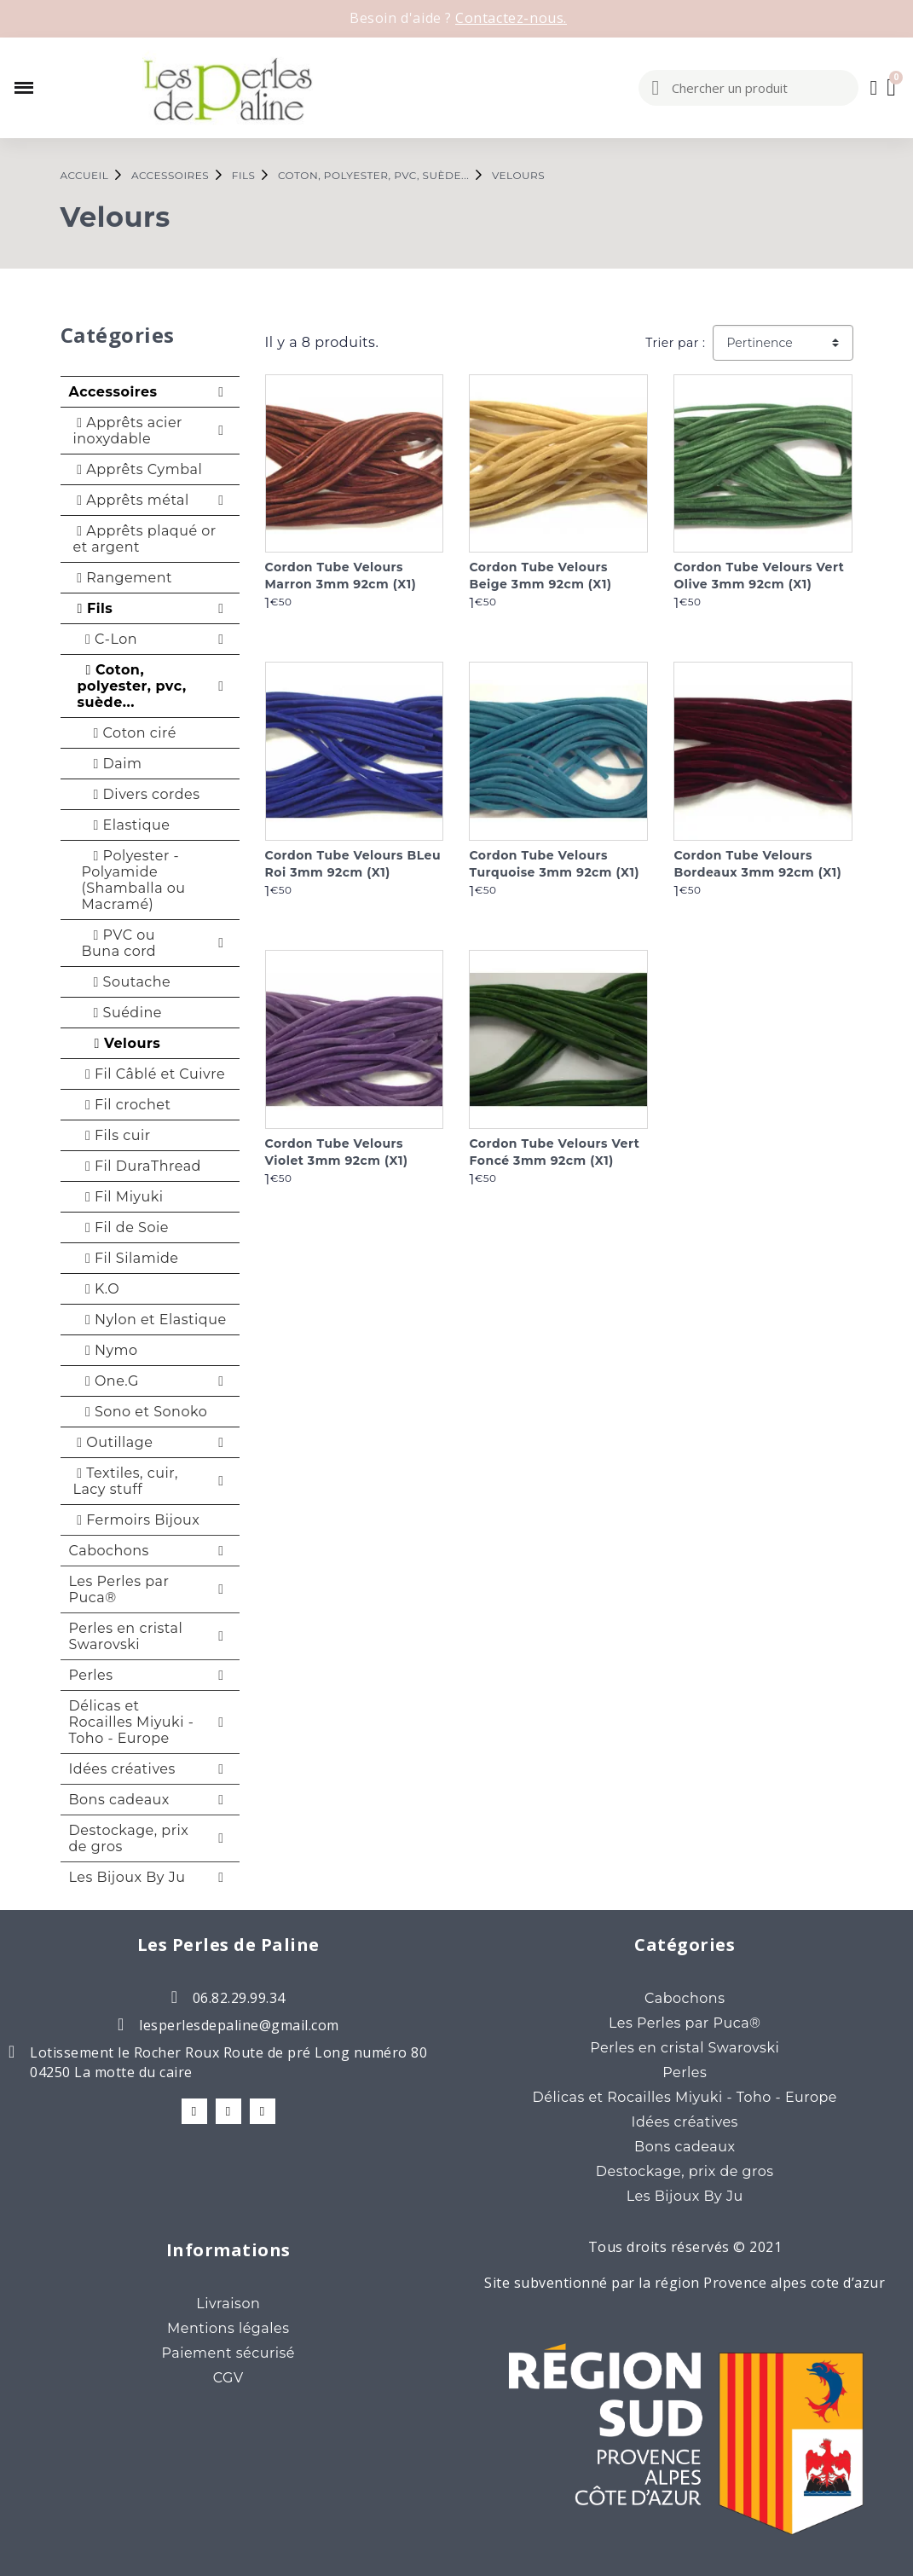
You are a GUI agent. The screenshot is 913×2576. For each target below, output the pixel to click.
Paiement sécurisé (228, 2353)
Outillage (113, 1442)
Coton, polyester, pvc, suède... (132, 686)
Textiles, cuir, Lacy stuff (125, 1481)
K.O (99, 1289)
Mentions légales (228, 2328)
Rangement (123, 578)
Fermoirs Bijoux (136, 1520)
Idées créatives (122, 1769)
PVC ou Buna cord (119, 943)
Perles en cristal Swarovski (126, 1636)
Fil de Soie (123, 1227)
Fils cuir (114, 1135)
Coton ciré (129, 733)
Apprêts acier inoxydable (128, 430)
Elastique (126, 825)
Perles (91, 1675)
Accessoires (113, 392)
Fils (93, 608)
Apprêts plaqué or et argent (145, 539)
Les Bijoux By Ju (127, 1877)
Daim (112, 763)
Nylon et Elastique (152, 1319)
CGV (228, 2378)
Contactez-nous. (511, 18)
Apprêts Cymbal (138, 469)
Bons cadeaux (119, 1800)
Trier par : (675, 342)
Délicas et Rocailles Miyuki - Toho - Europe (131, 1722)
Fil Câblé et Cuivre (152, 1074)
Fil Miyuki (121, 1197)
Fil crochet (124, 1105)
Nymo (108, 1350)
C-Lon (108, 639)
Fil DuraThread (139, 1166)
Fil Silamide (128, 1258)
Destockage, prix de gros (129, 1838)
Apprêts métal (131, 500)
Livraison (228, 2303)
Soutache (126, 982)
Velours (121, 1043)
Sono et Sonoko (143, 1412)
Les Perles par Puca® (119, 1589)
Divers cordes (141, 794)
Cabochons (109, 1551)
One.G (108, 1381)
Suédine (122, 1012)
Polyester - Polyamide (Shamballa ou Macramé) (134, 880)
